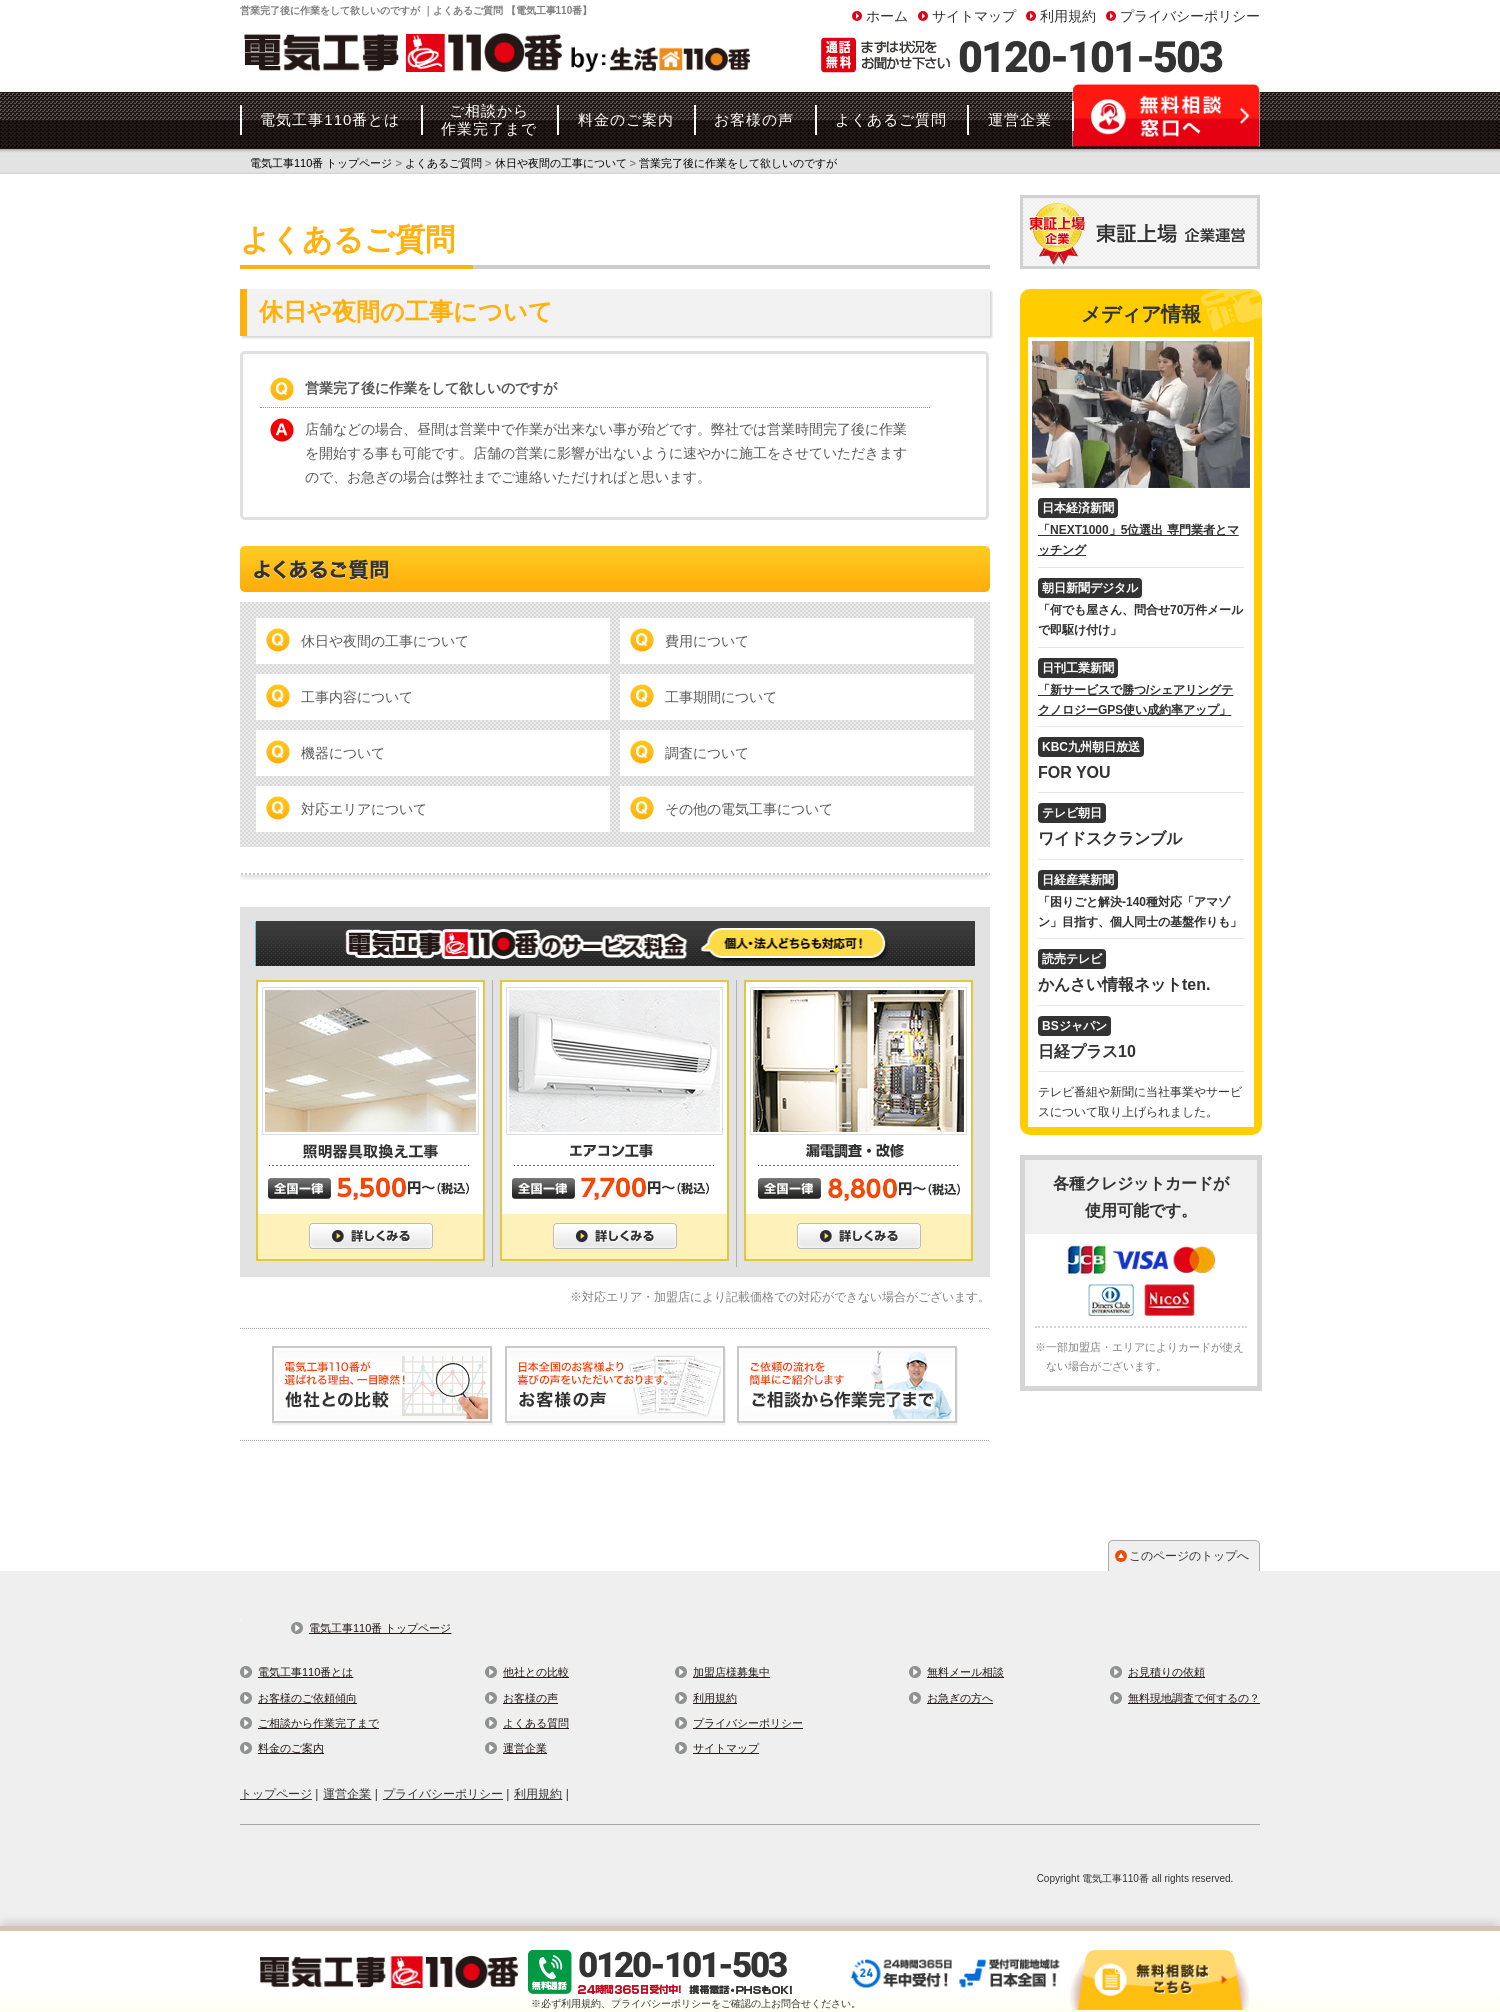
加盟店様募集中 (731, 1672)
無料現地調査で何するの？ (1194, 1698)
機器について (343, 753)
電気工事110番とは (305, 1672)
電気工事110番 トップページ (380, 1628)
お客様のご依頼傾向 (307, 1698)
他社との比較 (536, 1672)
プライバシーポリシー (1190, 16)
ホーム (887, 16)
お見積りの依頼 (1166, 1672)
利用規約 (1068, 16)
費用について (707, 641)
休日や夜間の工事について (385, 641)
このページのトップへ (1189, 1556)
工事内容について (357, 697)
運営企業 (525, 1748)
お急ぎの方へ (960, 1698)
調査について (707, 753)
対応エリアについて (364, 809)
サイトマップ (974, 16)
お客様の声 (530, 1698)
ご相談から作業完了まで (318, 1723)
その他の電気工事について (749, 809)
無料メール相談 (965, 1672)
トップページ (276, 1794)
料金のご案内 (291, 1748)
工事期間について (721, 697)
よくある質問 (536, 1723)
